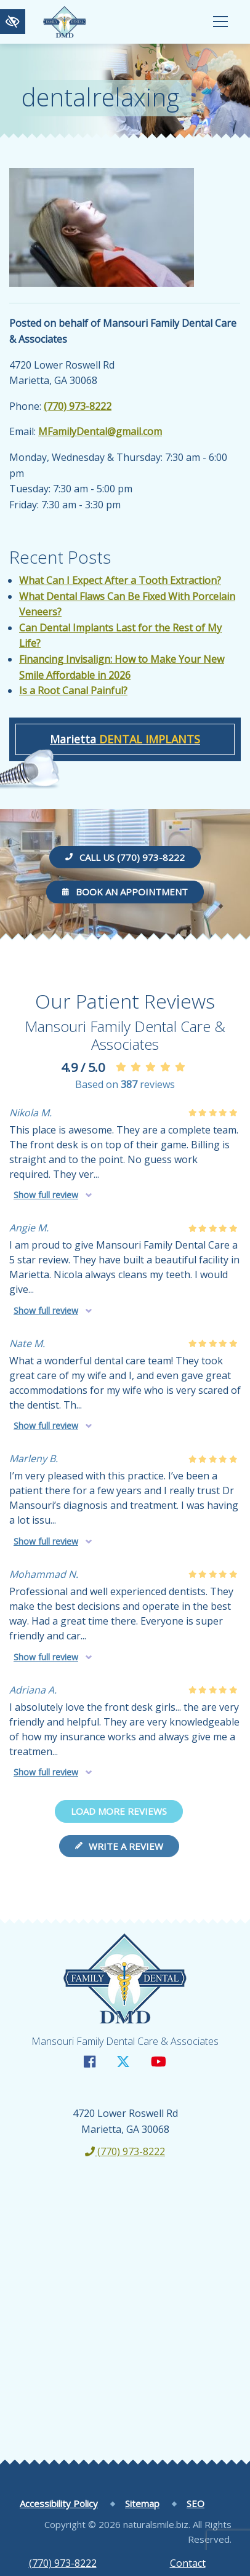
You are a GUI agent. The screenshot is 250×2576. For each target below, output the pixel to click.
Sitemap (142, 2503)
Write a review (119, 1846)
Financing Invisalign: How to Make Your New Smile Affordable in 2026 (121, 667)
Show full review (46, 1195)
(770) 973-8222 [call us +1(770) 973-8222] (63, 2563)
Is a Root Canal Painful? (73, 690)
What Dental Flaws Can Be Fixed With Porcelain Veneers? (127, 604)
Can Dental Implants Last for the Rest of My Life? (120, 635)
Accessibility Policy (59, 2503)
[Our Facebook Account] (89, 2061)
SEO (195, 2503)
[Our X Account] (123, 2061)
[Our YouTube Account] (158, 2061)
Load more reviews (119, 1811)
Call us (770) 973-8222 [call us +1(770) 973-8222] (125, 857)
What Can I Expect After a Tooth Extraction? (120, 580)
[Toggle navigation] (220, 21)
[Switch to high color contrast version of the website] (12, 21)
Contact (188, 2563)
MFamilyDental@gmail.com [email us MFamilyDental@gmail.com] (100, 431)
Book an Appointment (125, 892)
